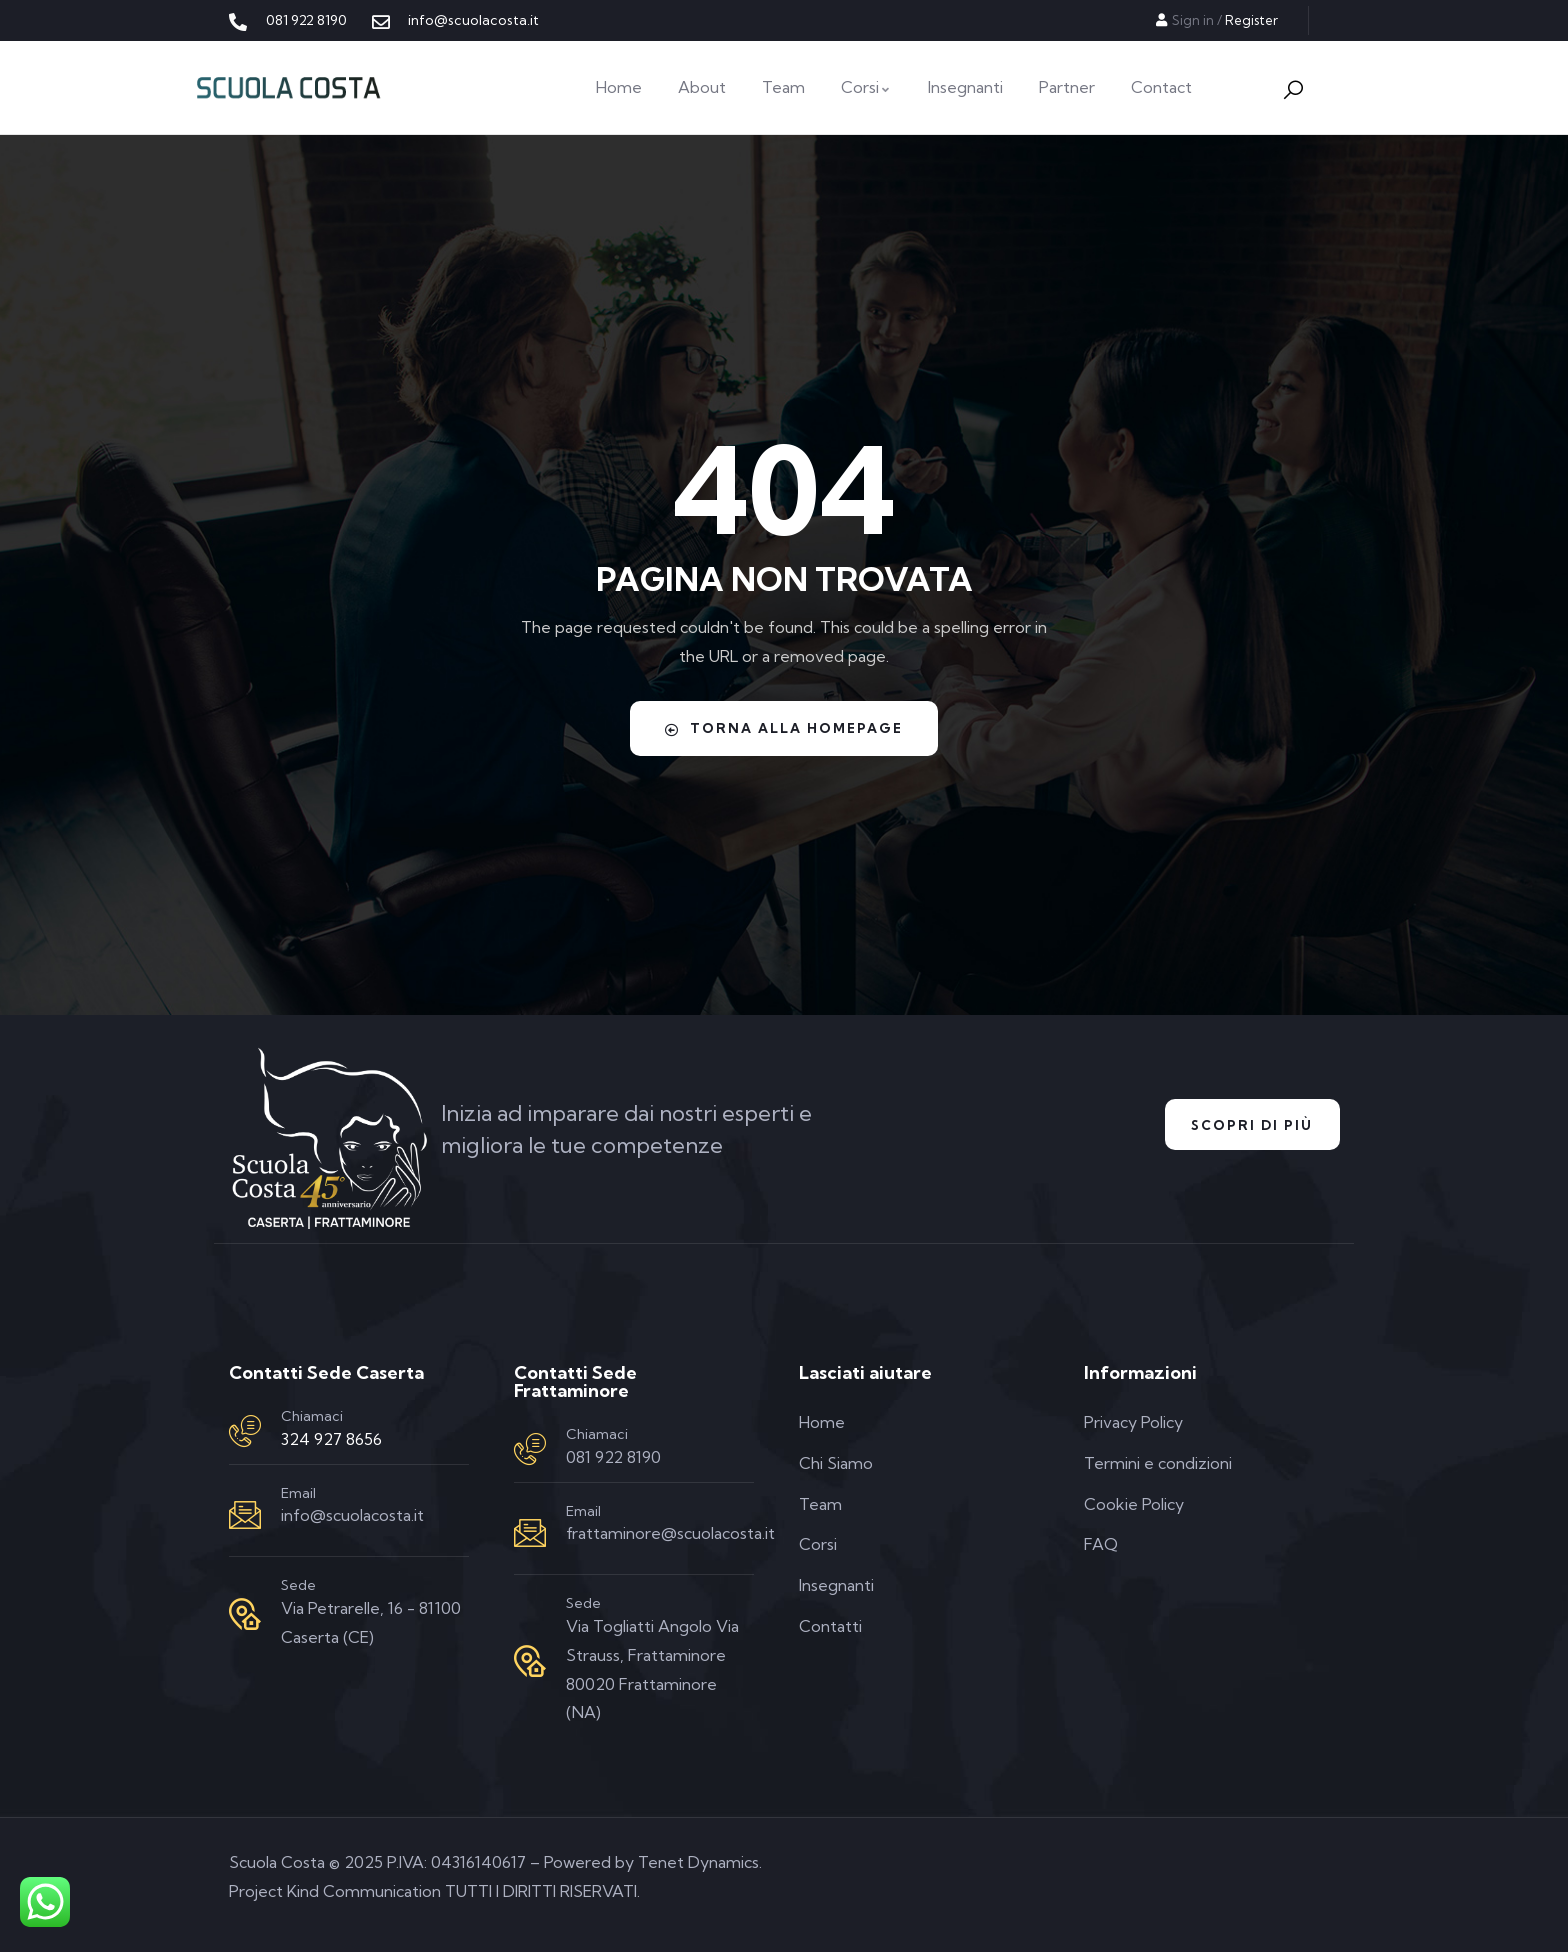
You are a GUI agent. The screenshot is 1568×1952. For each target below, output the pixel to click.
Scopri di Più (1245, 1125)
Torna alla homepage (784, 728)
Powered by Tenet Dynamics (651, 1862)
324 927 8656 (331, 1439)
